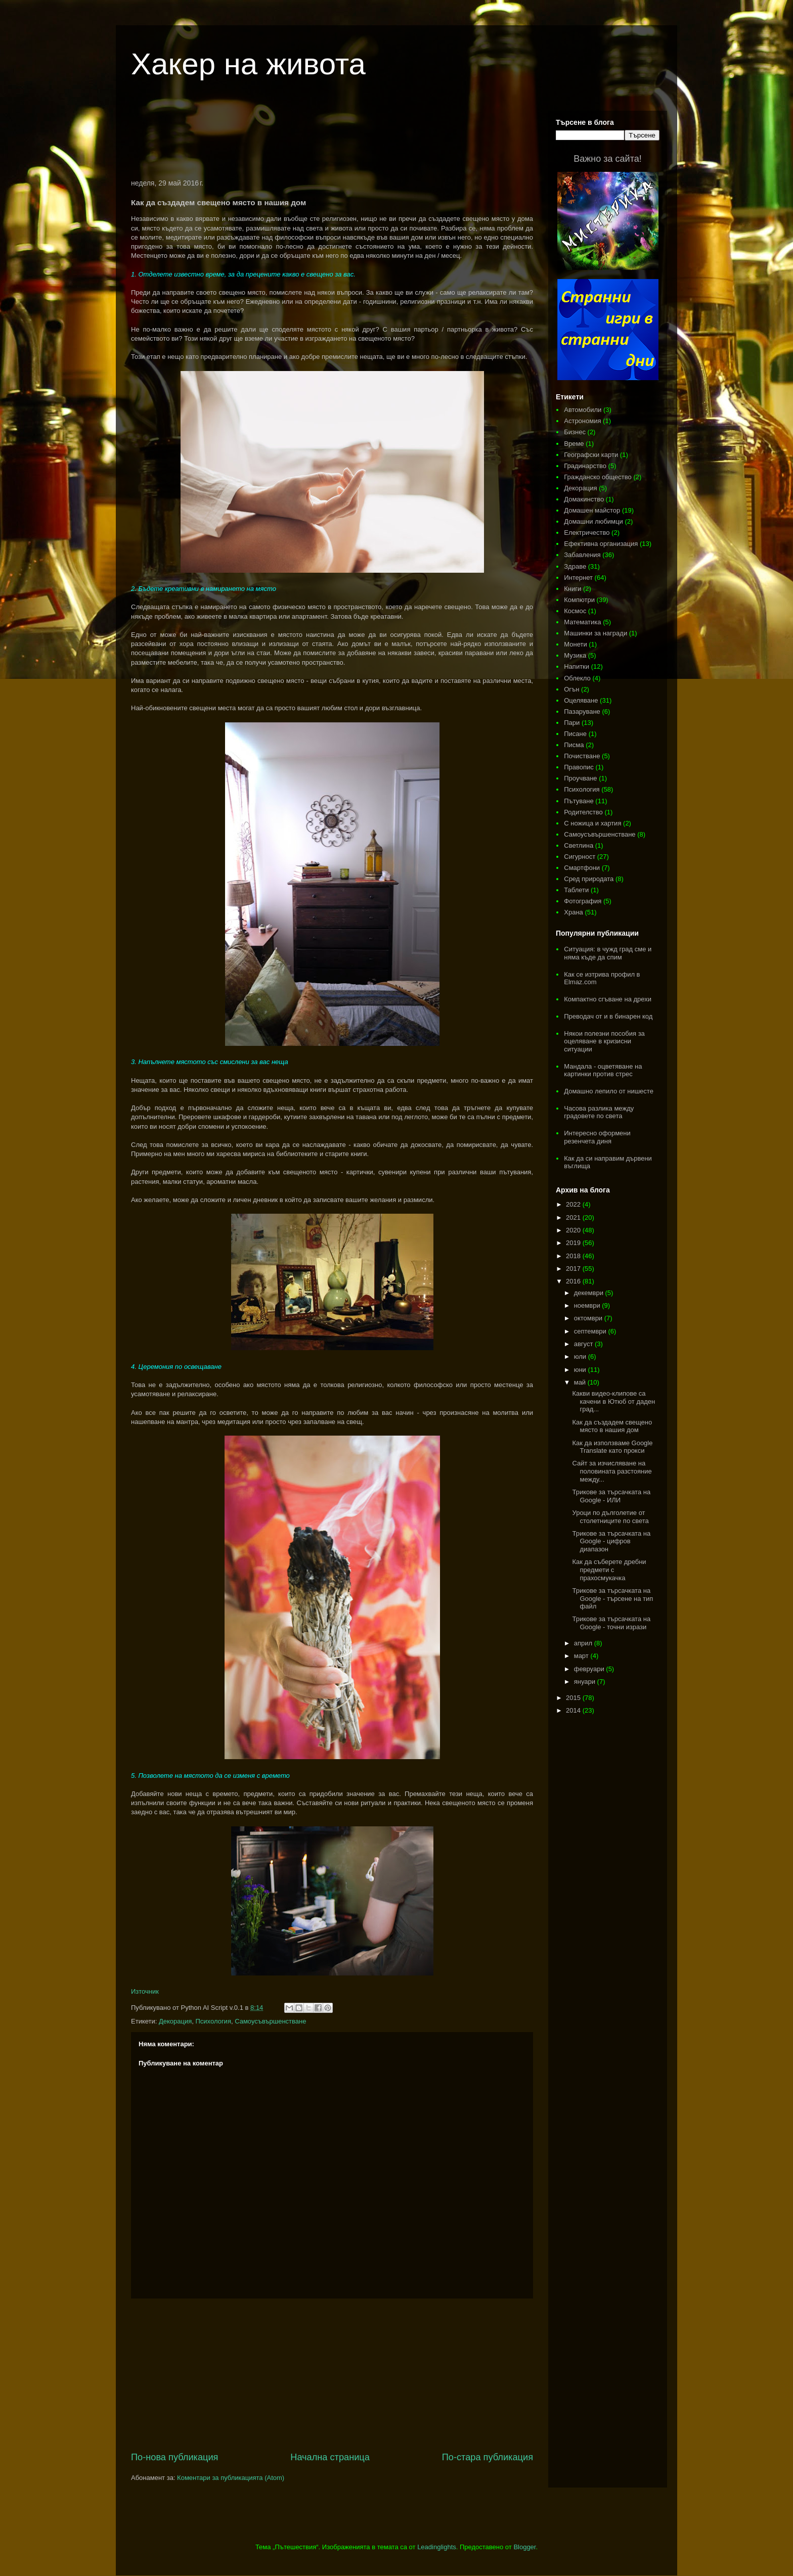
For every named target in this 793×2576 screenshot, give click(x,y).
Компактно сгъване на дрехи (607, 999)
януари (585, 1681)
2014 (574, 1710)
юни (581, 1369)
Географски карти (591, 454)
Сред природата (588, 879)
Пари (572, 722)
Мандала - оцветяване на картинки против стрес (603, 1070)
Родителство (583, 812)
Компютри (579, 600)
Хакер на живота (248, 64)
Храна (573, 912)
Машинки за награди (595, 633)
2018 (574, 1256)
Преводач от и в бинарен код (608, 1016)
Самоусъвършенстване (270, 2021)
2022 (574, 1204)
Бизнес (575, 432)
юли (581, 1356)
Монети (575, 644)
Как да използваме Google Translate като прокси (612, 1447)
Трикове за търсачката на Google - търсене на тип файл (612, 1598)
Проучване (580, 778)
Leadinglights (436, 2547)
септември (591, 1331)
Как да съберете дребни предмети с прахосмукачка (609, 1569)
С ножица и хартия (592, 823)
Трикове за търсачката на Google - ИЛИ (611, 1496)
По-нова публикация (174, 2457)
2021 (574, 1217)
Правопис (579, 767)
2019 (574, 1243)
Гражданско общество (598, 477)
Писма (574, 745)
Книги (572, 588)
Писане (575, 734)
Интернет (578, 577)
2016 (574, 1281)
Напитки (576, 666)
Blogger (524, 2547)
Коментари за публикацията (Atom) (230, 2477)
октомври (589, 1318)
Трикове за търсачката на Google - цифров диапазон (611, 1541)
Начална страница (330, 2457)
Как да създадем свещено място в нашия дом (612, 1426)
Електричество (586, 532)
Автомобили (582, 409)
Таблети (576, 890)
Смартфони (582, 867)
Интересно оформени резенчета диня (597, 1137)
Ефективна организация (601, 543)
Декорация (175, 2021)
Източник (145, 1991)
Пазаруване (582, 711)
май (581, 1382)
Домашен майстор (592, 510)
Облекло (577, 678)
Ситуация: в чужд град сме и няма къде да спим (607, 953)
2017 (574, 1268)
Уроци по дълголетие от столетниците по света (610, 1517)
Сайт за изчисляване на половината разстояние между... (611, 1471)
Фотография (582, 901)
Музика (575, 655)
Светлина (578, 845)
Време (574, 443)
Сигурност (579, 856)
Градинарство (585, 466)
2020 (574, 1230)
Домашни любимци (593, 521)
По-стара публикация (487, 2457)
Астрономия (582, 421)
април (584, 1643)
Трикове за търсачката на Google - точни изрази (611, 1623)
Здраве (575, 566)
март (582, 1656)
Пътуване (578, 801)
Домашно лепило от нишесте (608, 1091)
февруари (590, 1669)
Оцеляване (581, 700)
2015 (574, 1697)
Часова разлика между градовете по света (599, 1112)
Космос (575, 611)
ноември (588, 1305)
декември (589, 1293)
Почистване (582, 756)
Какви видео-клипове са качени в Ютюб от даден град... (613, 1401)
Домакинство (584, 499)
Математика (582, 622)
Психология (213, 2021)
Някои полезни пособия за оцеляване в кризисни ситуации (604, 1041)
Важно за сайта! (607, 159)
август (584, 1344)
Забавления (582, 555)
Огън (571, 689)
